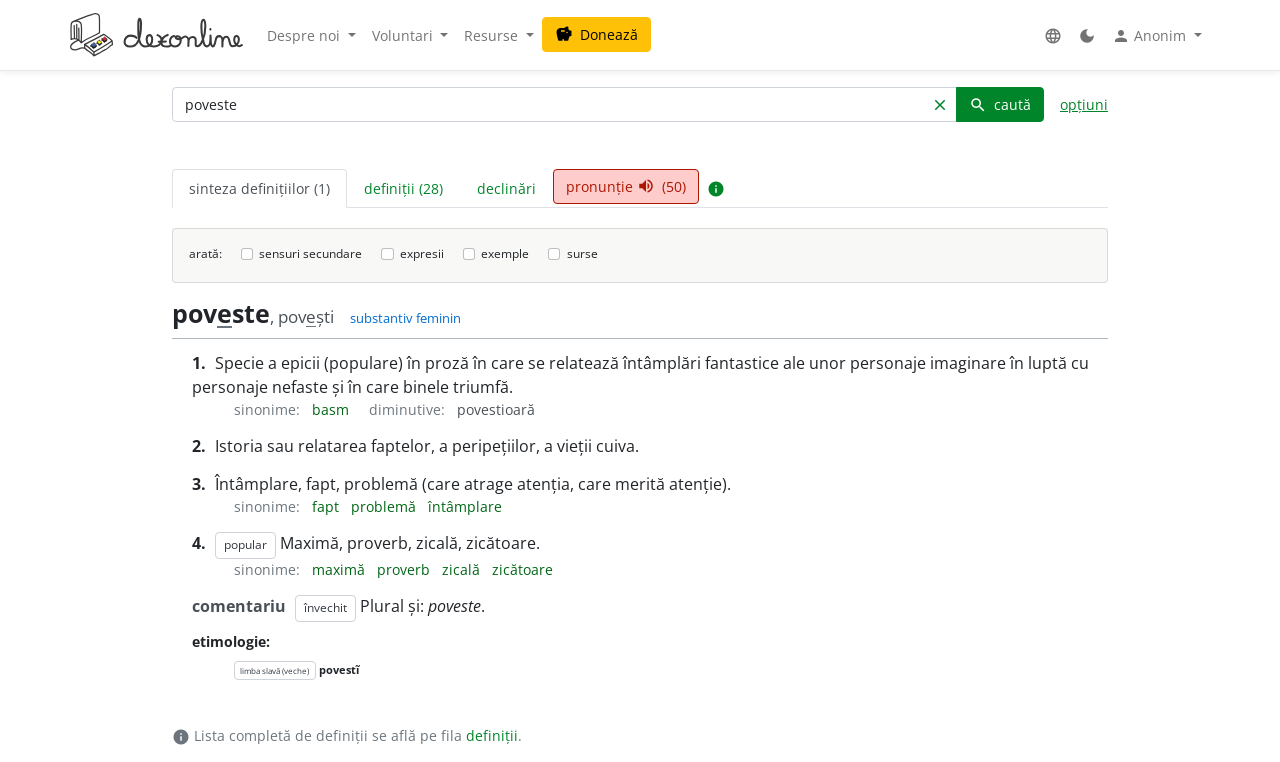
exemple (505, 253)
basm (332, 409)
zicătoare (522, 569)
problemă (385, 506)
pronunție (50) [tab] (626, 186)
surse (582, 253)
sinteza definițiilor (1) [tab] (259, 188)
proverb (405, 569)
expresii (422, 253)
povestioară (496, 409)
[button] (1053, 35)
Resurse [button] (493, 35)
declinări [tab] (506, 188)
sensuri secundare (310, 253)
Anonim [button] (1151, 36)
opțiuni (1084, 104)
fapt (327, 506)
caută (1000, 104)
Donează (596, 34)
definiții (492, 735)
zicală (463, 569)
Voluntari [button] (404, 35)
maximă (340, 569)
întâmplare (465, 506)
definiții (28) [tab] (403, 188)
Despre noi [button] (305, 35)
